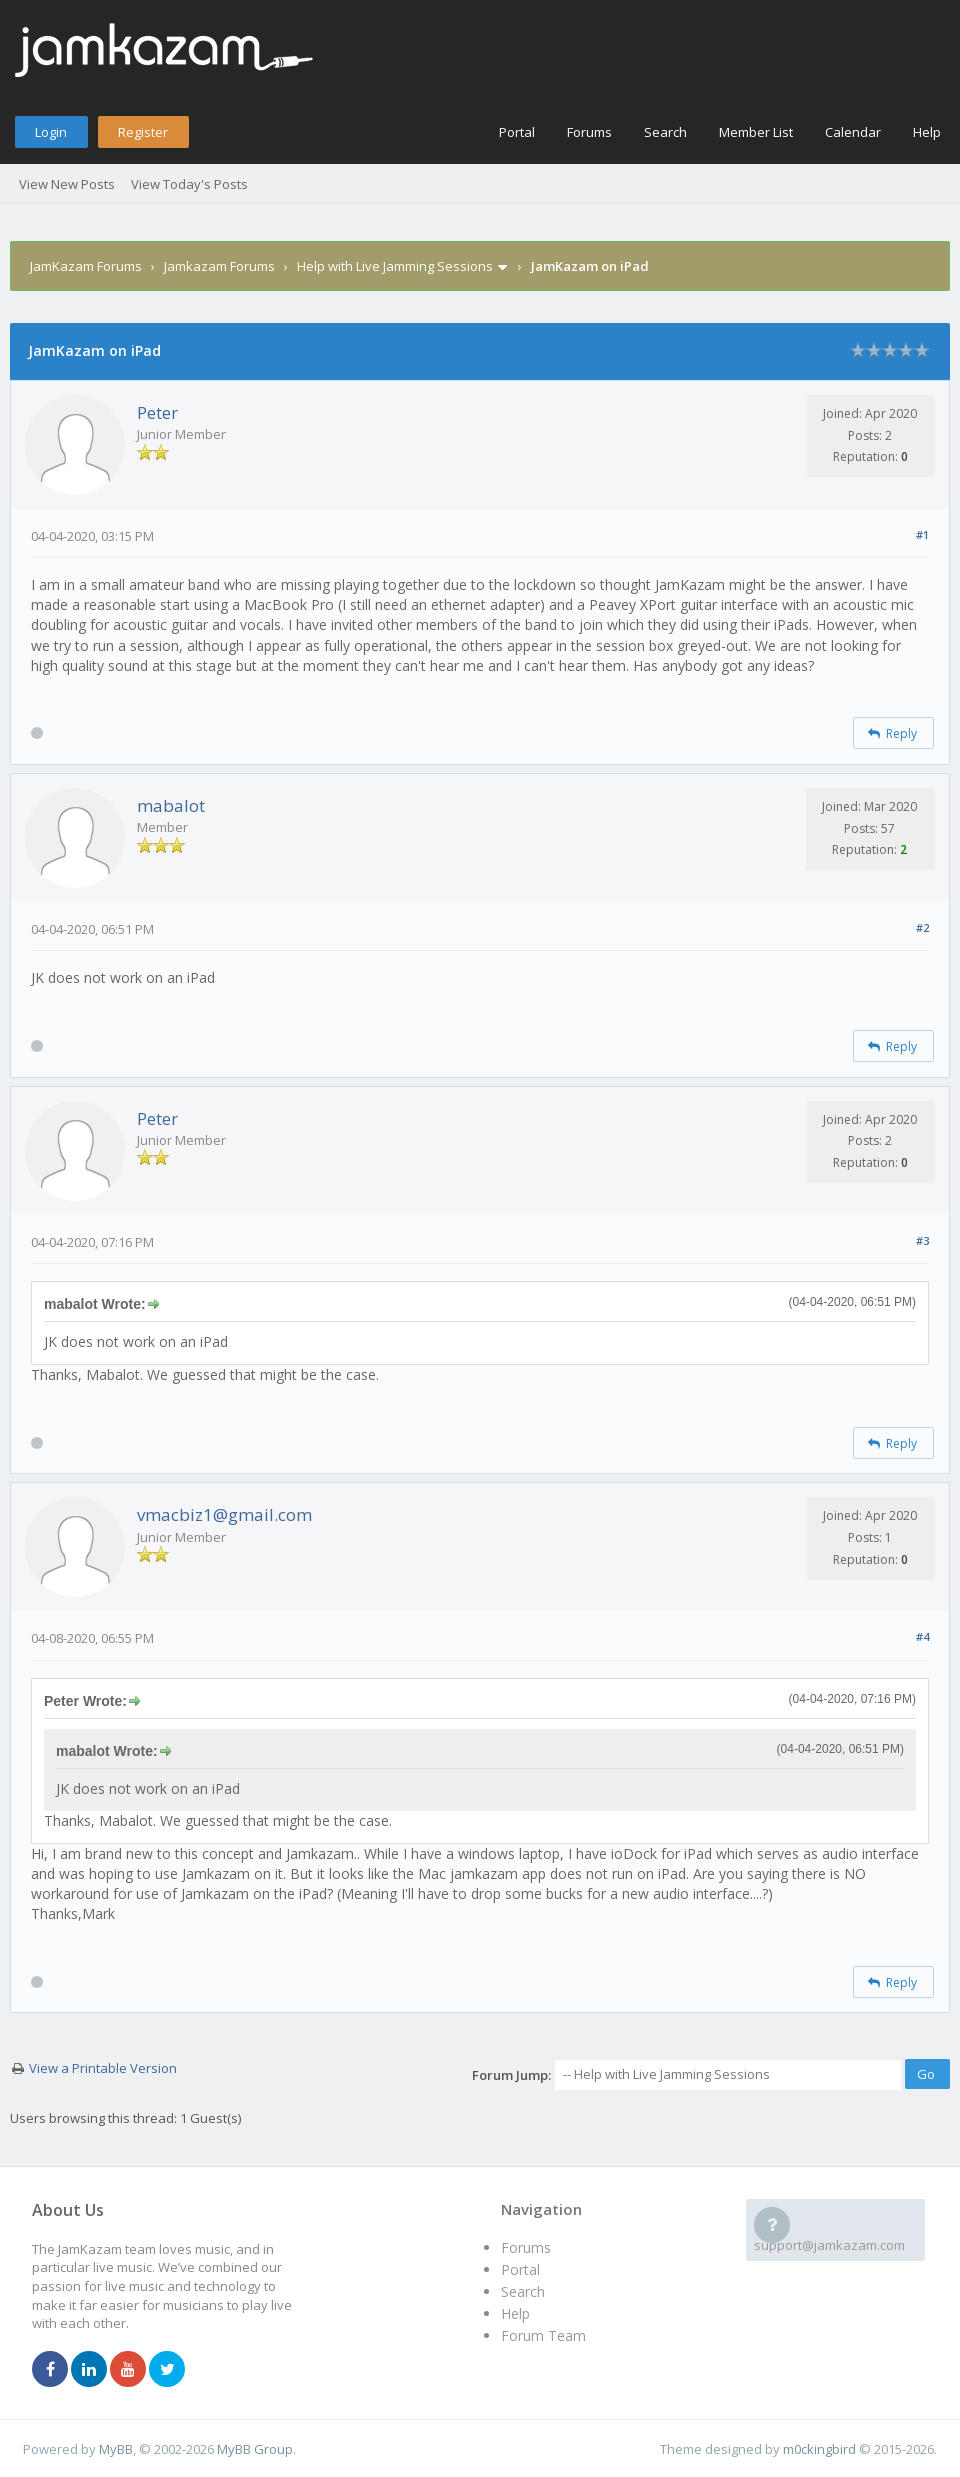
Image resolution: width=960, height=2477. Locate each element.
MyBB (116, 2449)
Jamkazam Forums (219, 266)
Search (665, 132)
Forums (589, 132)
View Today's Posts (189, 184)
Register (143, 132)
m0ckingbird (819, 2449)
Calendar (853, 132)
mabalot (171, 805)
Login (51, 132)
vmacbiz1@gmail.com (224, 1514)
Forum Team (543, 2335)
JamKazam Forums (86, 266)
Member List (756, 132)
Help (927, 132)
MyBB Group (255, 2449)
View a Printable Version (103, 2068)
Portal (517, 132)
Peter (157, 412)
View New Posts (67, 184)
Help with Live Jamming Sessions (395, 266)
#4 (922, 1636)
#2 (922, 927)
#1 (922, 534)
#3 (922, 1240)
